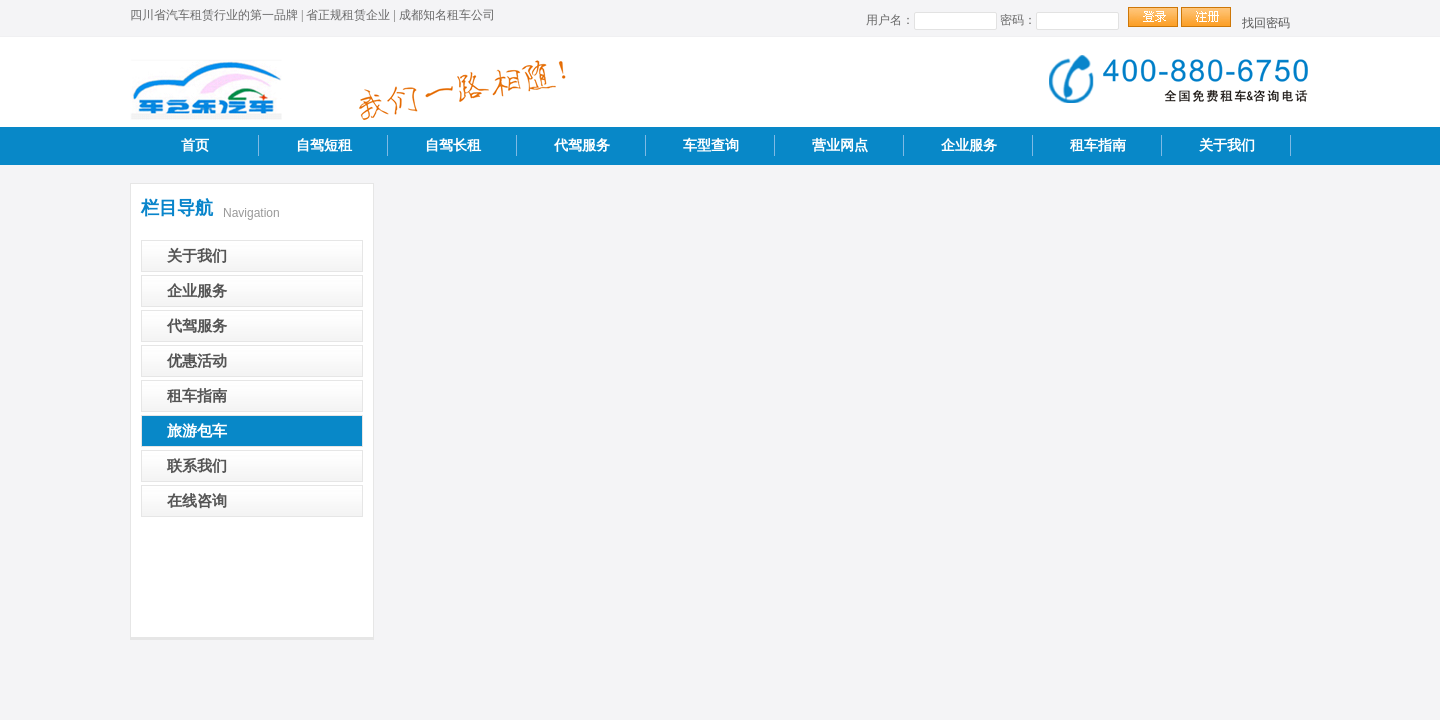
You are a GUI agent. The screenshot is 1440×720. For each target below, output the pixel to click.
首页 (195, 145)
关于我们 (1227, 145)
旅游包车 (197, 431)
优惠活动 (197, 361)
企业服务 (969, 145)
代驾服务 (582, 145)
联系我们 (197, 466)
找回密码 (1266, 23)
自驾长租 (453, 145)
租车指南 (1098, 145)
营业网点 (840, 145)
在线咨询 (197, 501)
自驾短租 (324, 145)
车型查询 (711, 145)
